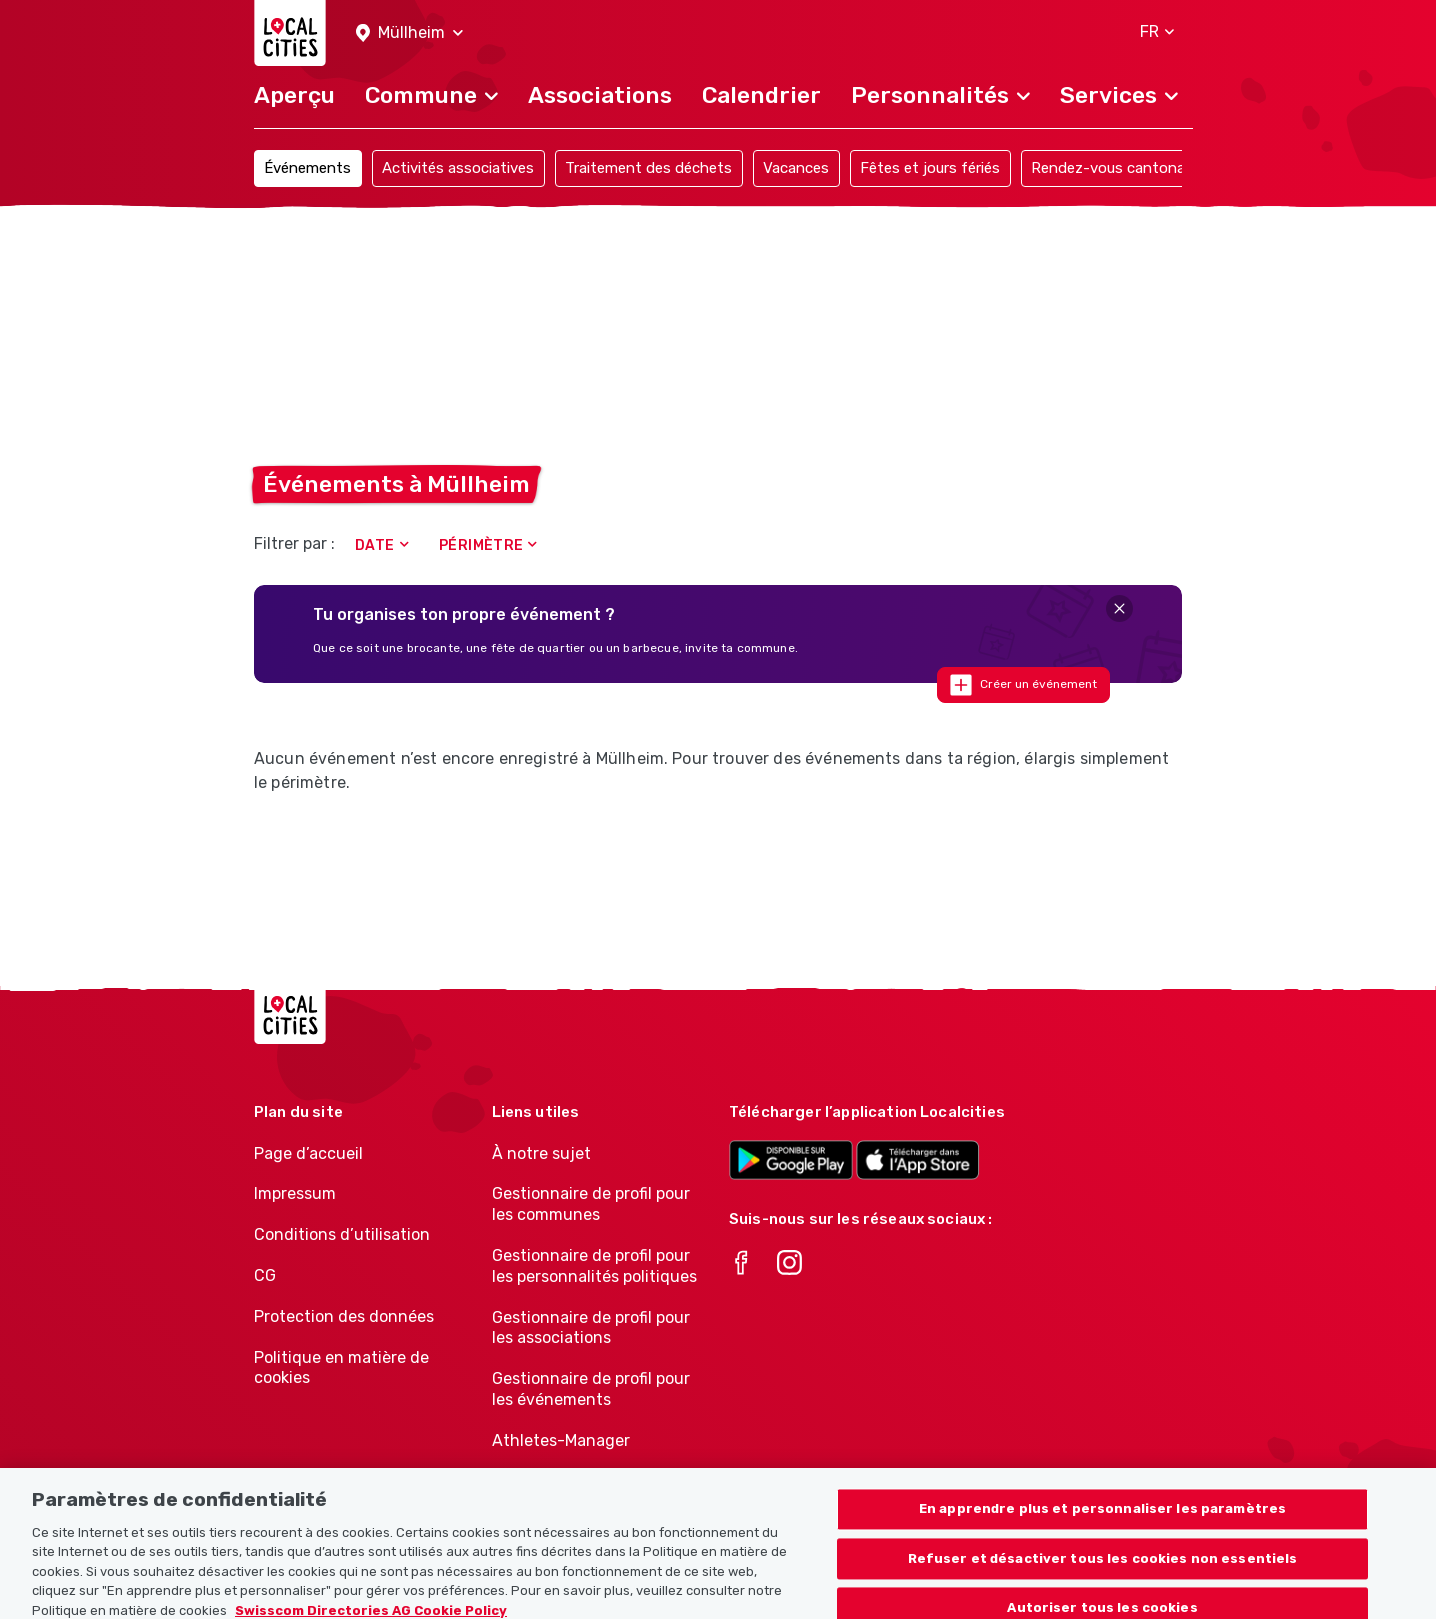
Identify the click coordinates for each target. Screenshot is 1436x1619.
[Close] (1119, 608)
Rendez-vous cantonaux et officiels (1153, 168)
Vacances (796, 168)
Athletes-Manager (561, 1440)
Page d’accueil (308, 1153)
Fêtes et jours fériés (930, 168)
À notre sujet (541, 1153)
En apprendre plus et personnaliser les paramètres (1102, 1527)
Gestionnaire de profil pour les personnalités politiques (594, 1266)
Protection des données (344, 1316)
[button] (409, 33)
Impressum (295, 1193)
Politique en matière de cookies (341, 1368)
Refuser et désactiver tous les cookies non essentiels (1103, 1576)
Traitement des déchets (648, 168)
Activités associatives (458, 168)
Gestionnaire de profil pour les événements (591, 1389)
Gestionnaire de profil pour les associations (591, 1328)
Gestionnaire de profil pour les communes (591, 1204)
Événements (307, 168)
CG (265, 1275)
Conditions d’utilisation (342, 1234)
